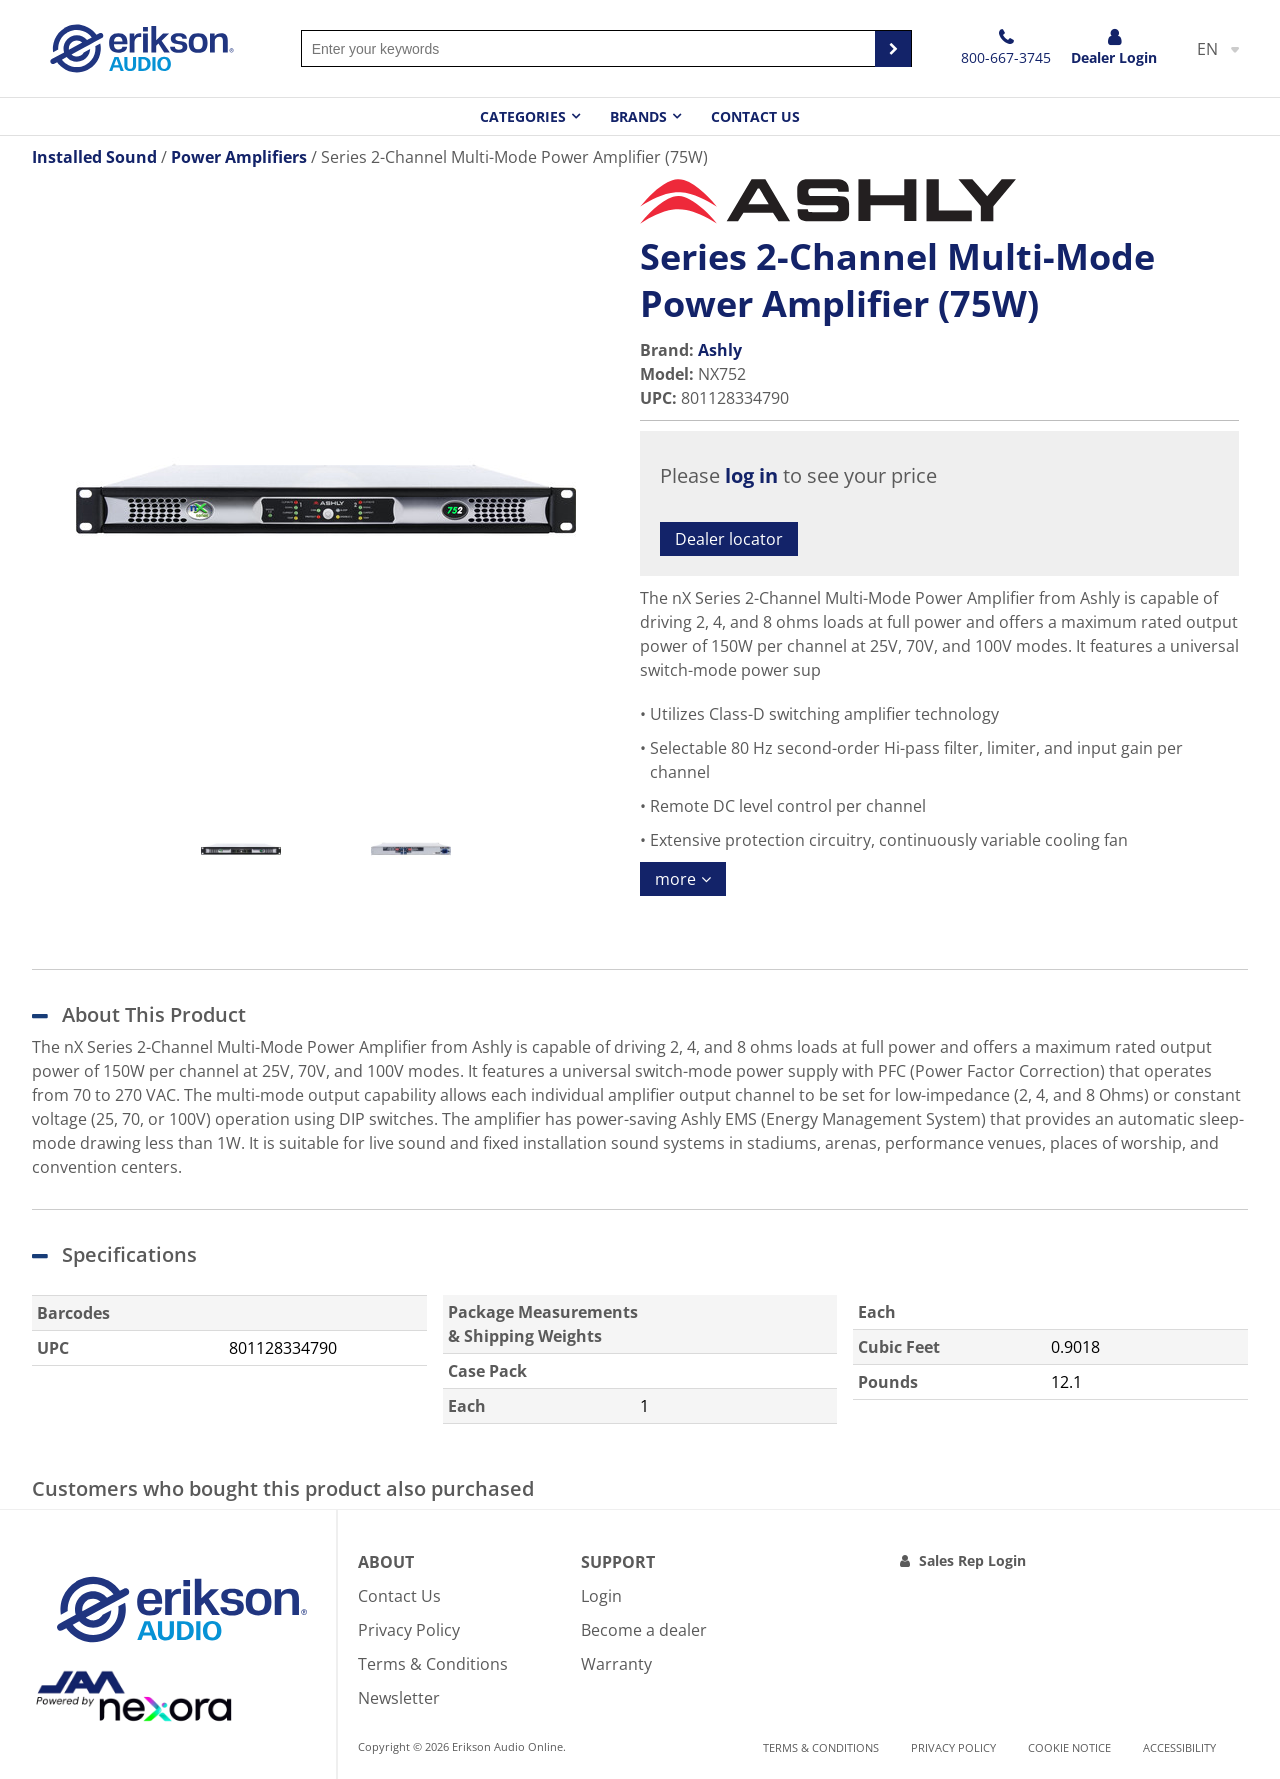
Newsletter (399, 1698)
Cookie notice (1069, 1747)
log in (751, 475)
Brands (638, 116)
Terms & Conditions (433, 1664)
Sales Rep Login (972, 1560)
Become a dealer (644, 1630)
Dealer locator (729, 539)
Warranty (616, 1664)
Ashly (720, 350)
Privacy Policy (409, 1630)
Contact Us (755, 116)
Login (601, 1596)
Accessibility (1179, 1747)
